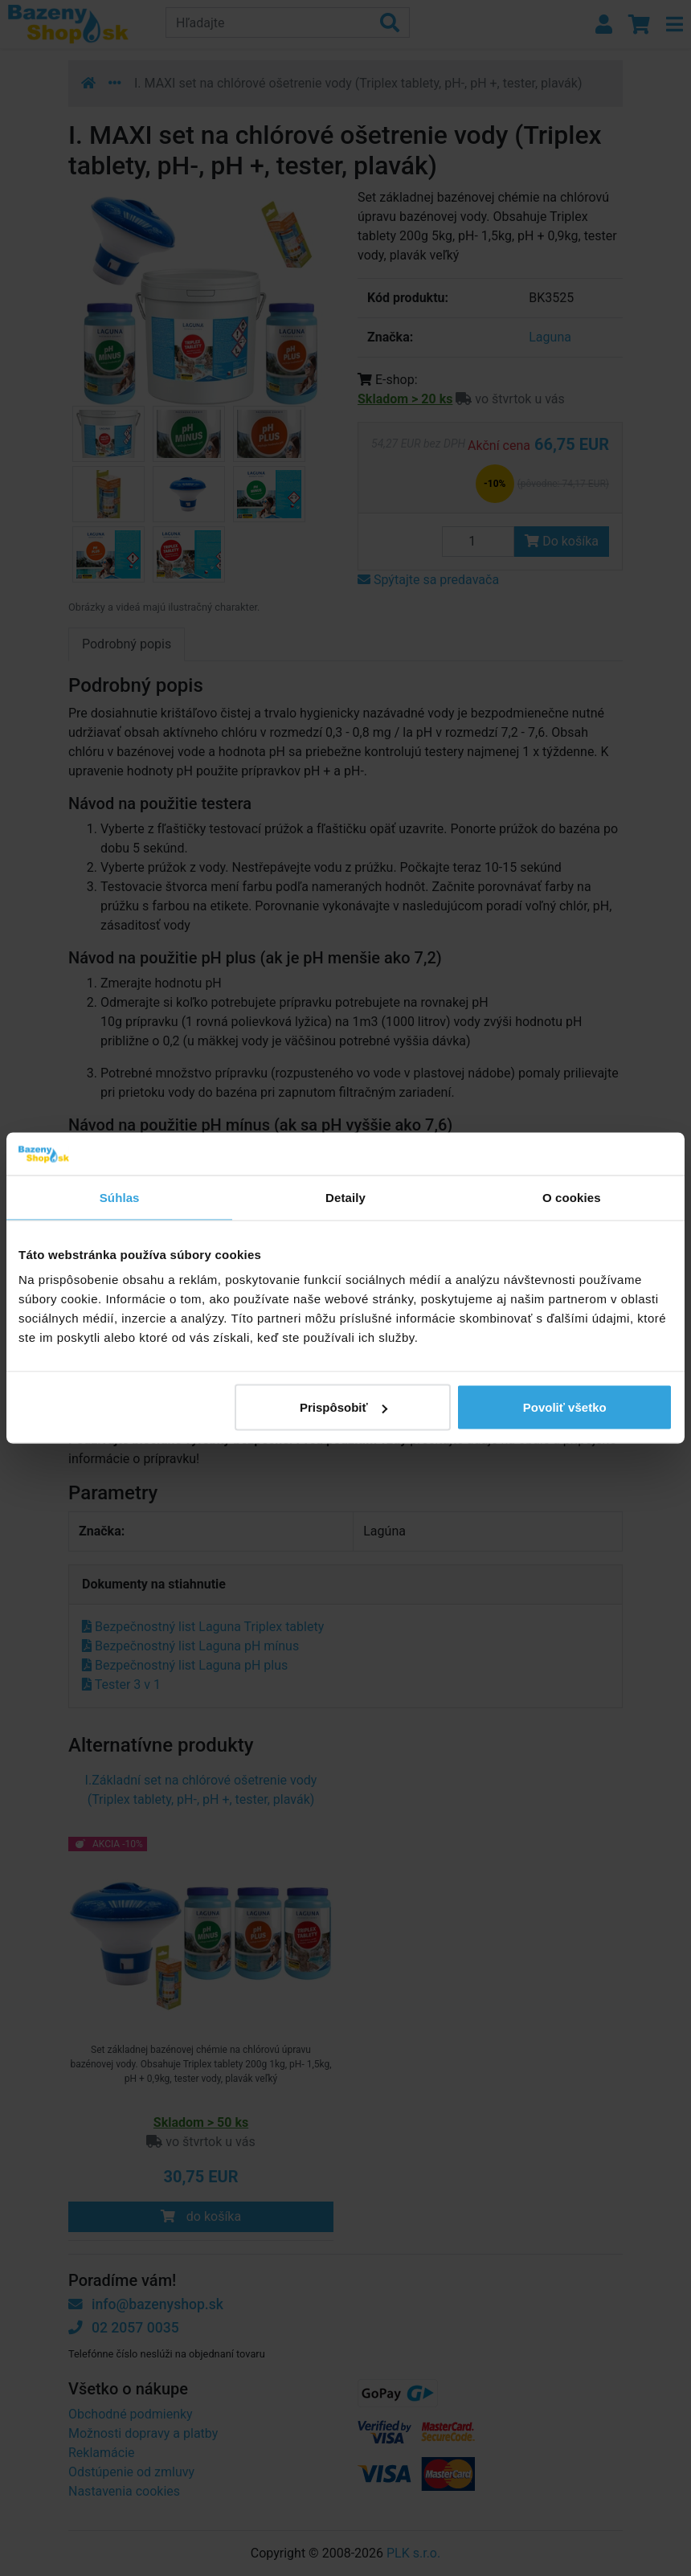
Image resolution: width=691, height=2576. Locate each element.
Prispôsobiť (343, 1407)
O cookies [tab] (571, 1197)
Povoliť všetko (565, 1407)
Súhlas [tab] (120, 1197)
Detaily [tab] (345, 1197)
